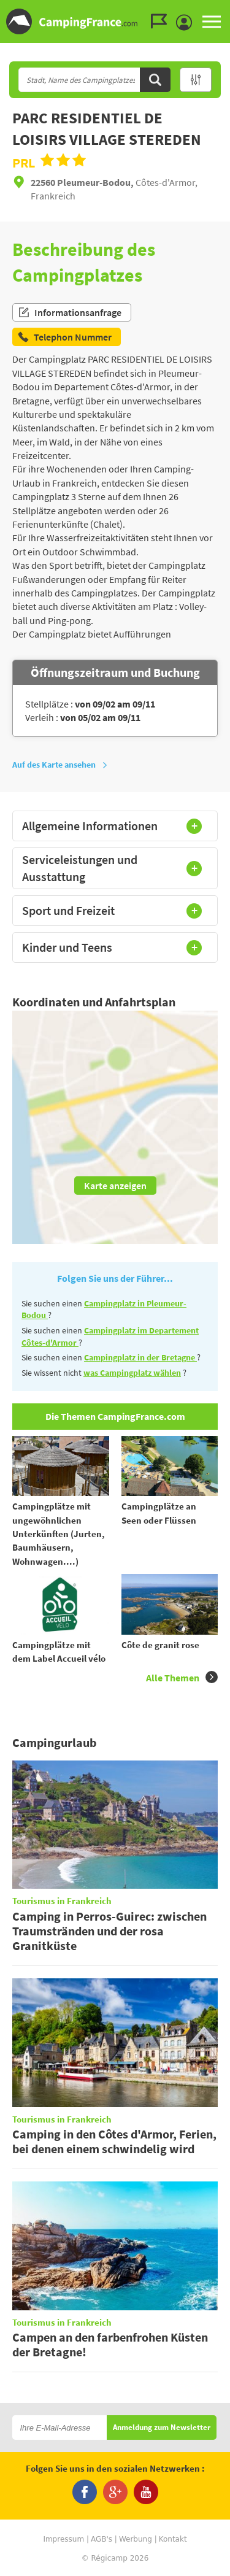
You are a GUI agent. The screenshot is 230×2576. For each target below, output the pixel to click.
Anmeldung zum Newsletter (161, 2428)
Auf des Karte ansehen (60, 764)
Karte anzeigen (115, 1185)
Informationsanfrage (69, 312)
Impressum (63, 2539)
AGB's (101, 2539)
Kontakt (173, 2539)
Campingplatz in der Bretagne (140, 1357)
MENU (211, 21)
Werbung (135, 2539)
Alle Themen (182, 1677)
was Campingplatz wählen (132, 1372)
